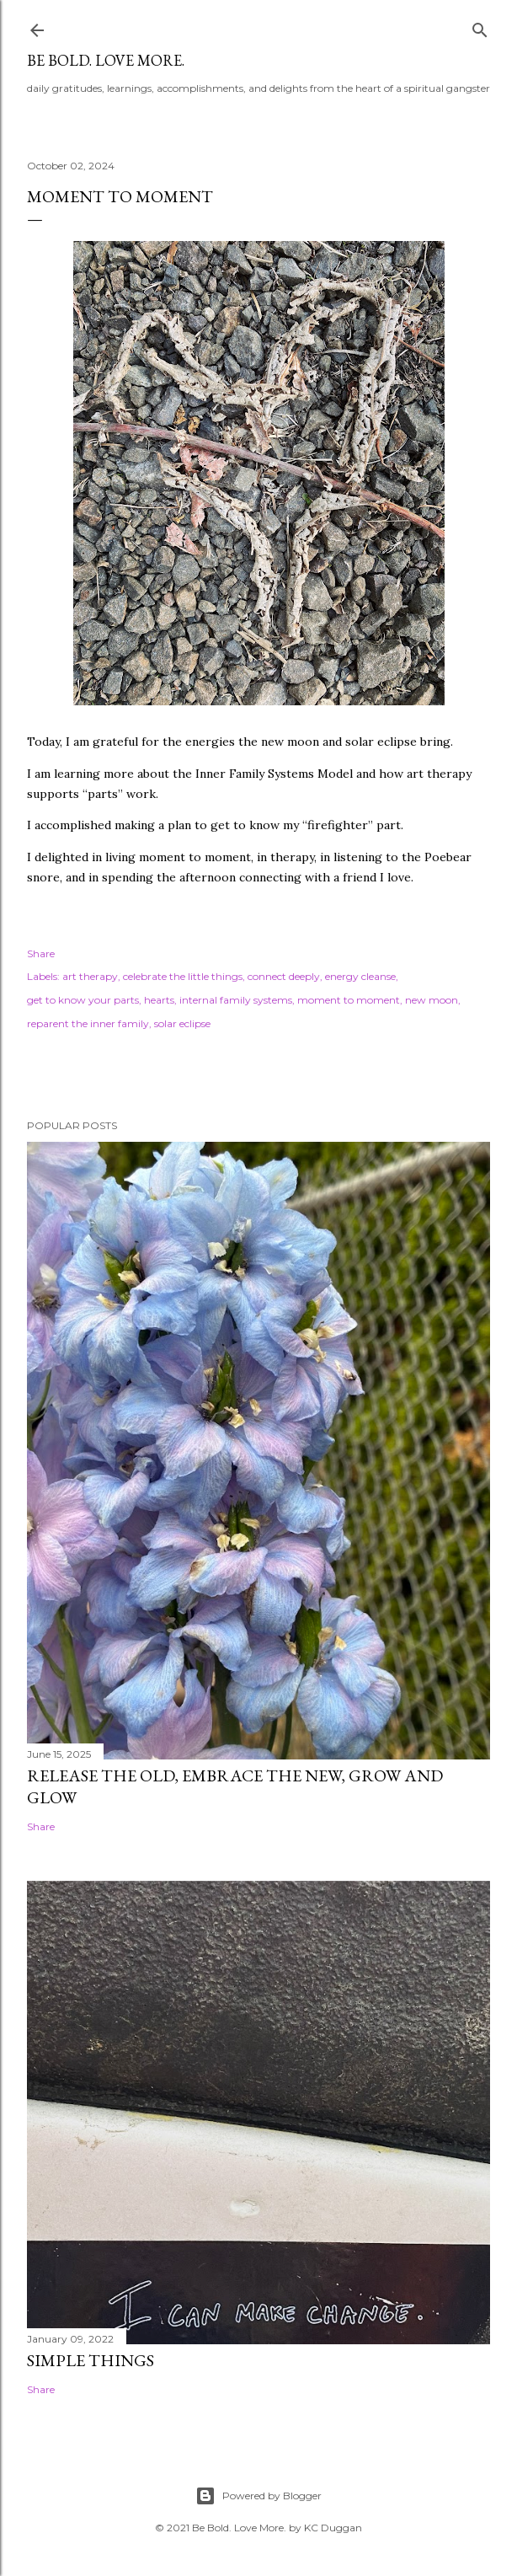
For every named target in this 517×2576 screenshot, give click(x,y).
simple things (90, 2360)
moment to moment (348, 999)
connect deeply (284, 976)
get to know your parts (83, 999)
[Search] (480, 26)
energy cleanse (360, 976)
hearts (159, 999)
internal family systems (235, 999)
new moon (431, 999)
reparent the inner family (88, 1023)
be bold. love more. (105, 60)
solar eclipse (182, 1023)
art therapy (90, 976)
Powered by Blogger (258, 2496)
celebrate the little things (183, 976)
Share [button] (41, 953)
